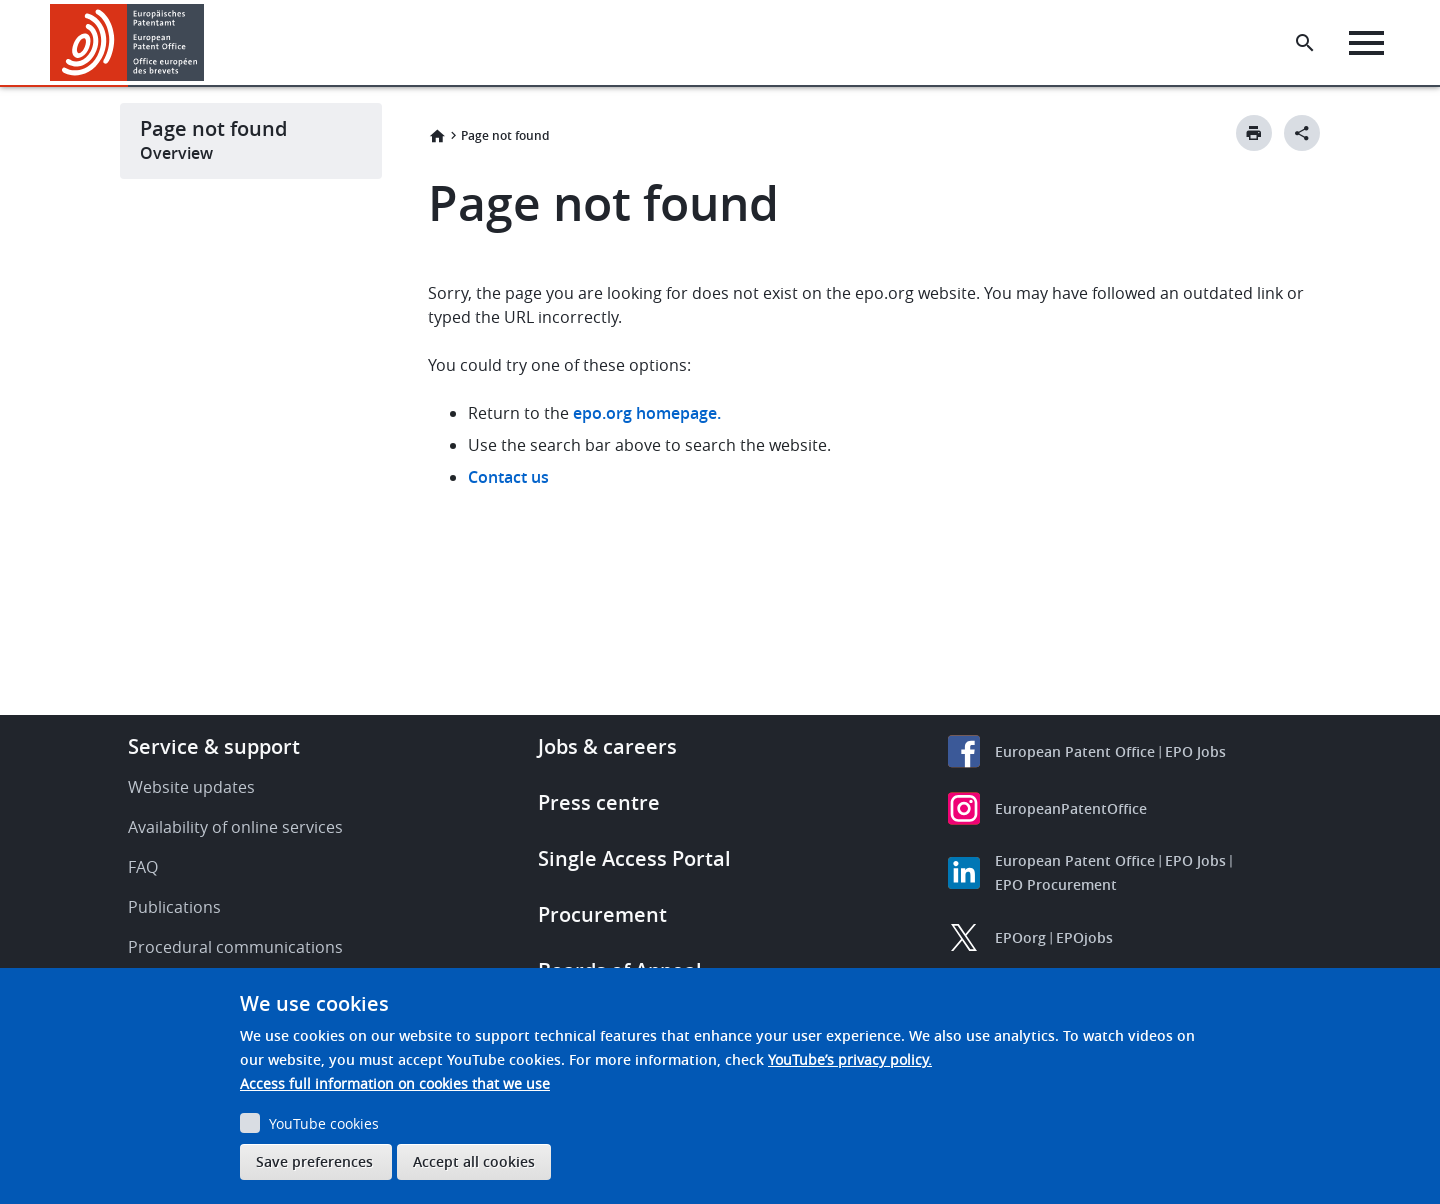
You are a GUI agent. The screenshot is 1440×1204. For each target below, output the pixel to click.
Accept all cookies (474, 1161)
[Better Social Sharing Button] (1302, 133)
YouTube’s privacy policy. (850, 1059)
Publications (174, 907)
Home (437, 136)
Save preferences (314, 1161)
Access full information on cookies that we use (395, 1083)
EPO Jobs (1195, 751)
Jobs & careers (607, 746)
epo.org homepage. (647, 413)
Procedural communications (235, 947)
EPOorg (1020, 937)
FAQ (143, 867)
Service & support (214, 746)
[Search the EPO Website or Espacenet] (1305, 43)
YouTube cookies (324, 1123)
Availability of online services (235, 827)
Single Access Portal (634, 858)
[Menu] (1366, 43)
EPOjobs (1084, 937)
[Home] (127, 42)
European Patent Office (1075, 751)
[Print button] (1254, 133)
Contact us (508, 477)
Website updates (191, 787)
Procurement (602, 914)
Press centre (599, 802)
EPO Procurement (1056, 884)
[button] (207, 43)
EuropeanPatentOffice (1071, 808)
